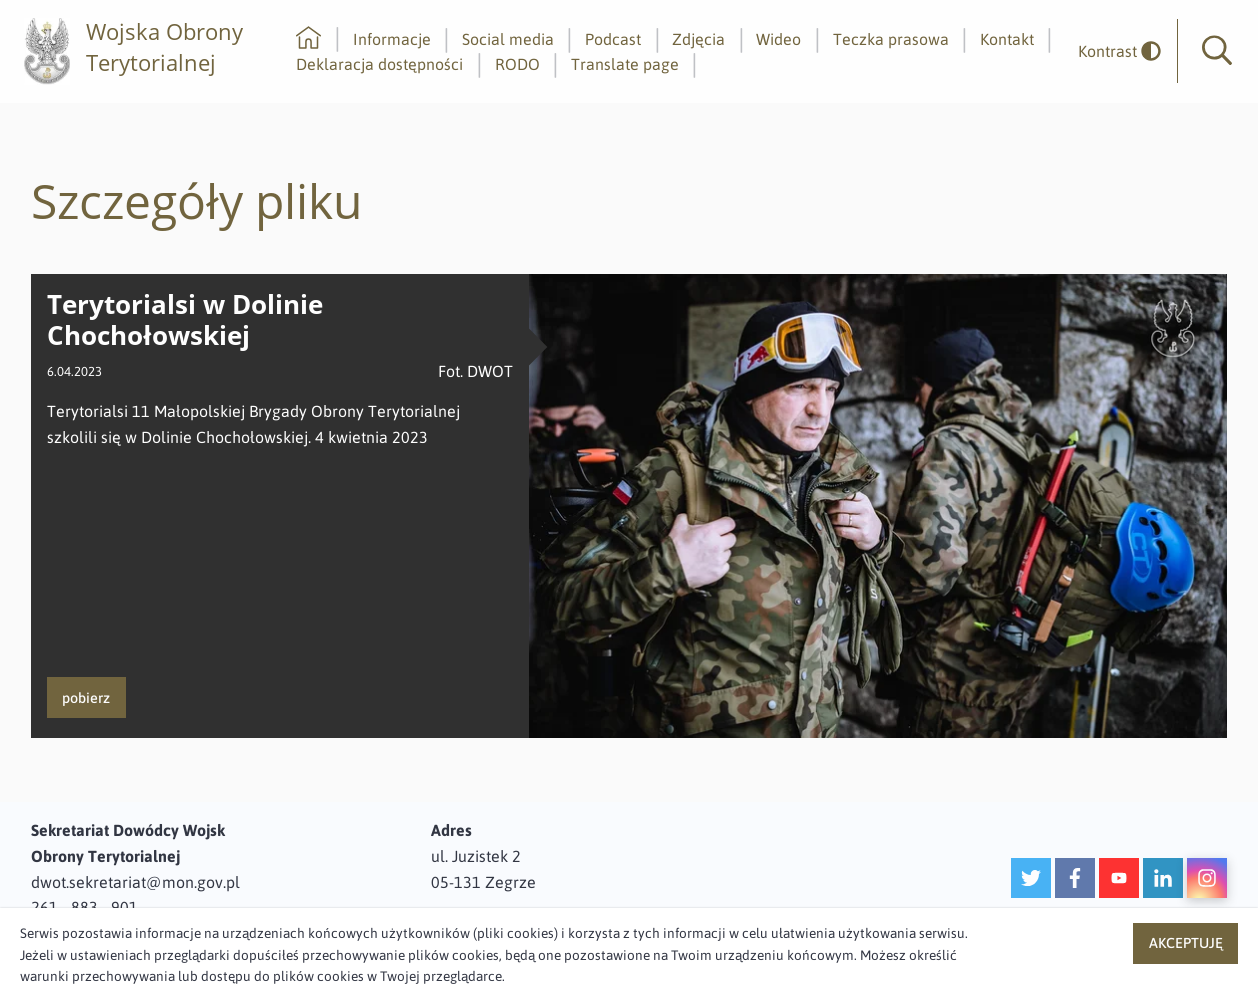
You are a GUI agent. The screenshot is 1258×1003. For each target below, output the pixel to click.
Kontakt (1007, 39)
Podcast (613, 39)
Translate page (625, 64)
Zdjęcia (698, 39)
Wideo (778, 39)
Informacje (392, 39)
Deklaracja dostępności (379, 64)
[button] (1217, 51)
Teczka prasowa (891, 39)
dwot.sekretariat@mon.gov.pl (135, 882)
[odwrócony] (1112, 51)
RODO (517, 64)
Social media (508, 39)
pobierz (86, 698)
